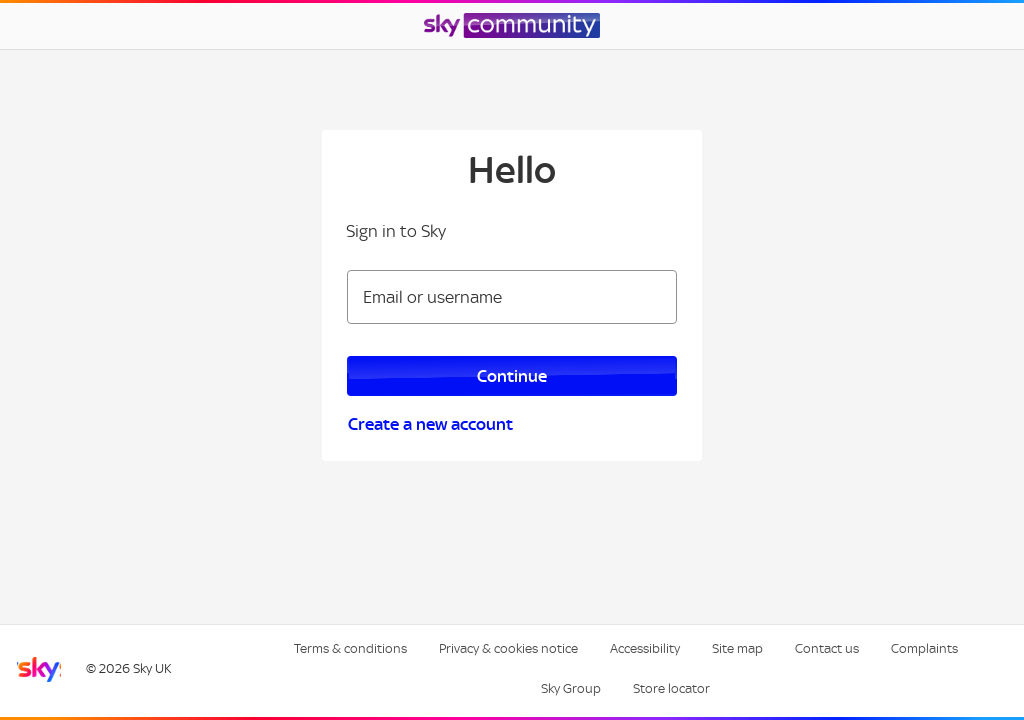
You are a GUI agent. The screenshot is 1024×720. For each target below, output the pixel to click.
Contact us (827, 648)
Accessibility (645, 648)
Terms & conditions (350, 648)
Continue (512, 376)
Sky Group (571, 688)
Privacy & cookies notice (508, 648)
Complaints (924, 648)
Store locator (671, 688)
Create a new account (430, 424)
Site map (737, 648)
